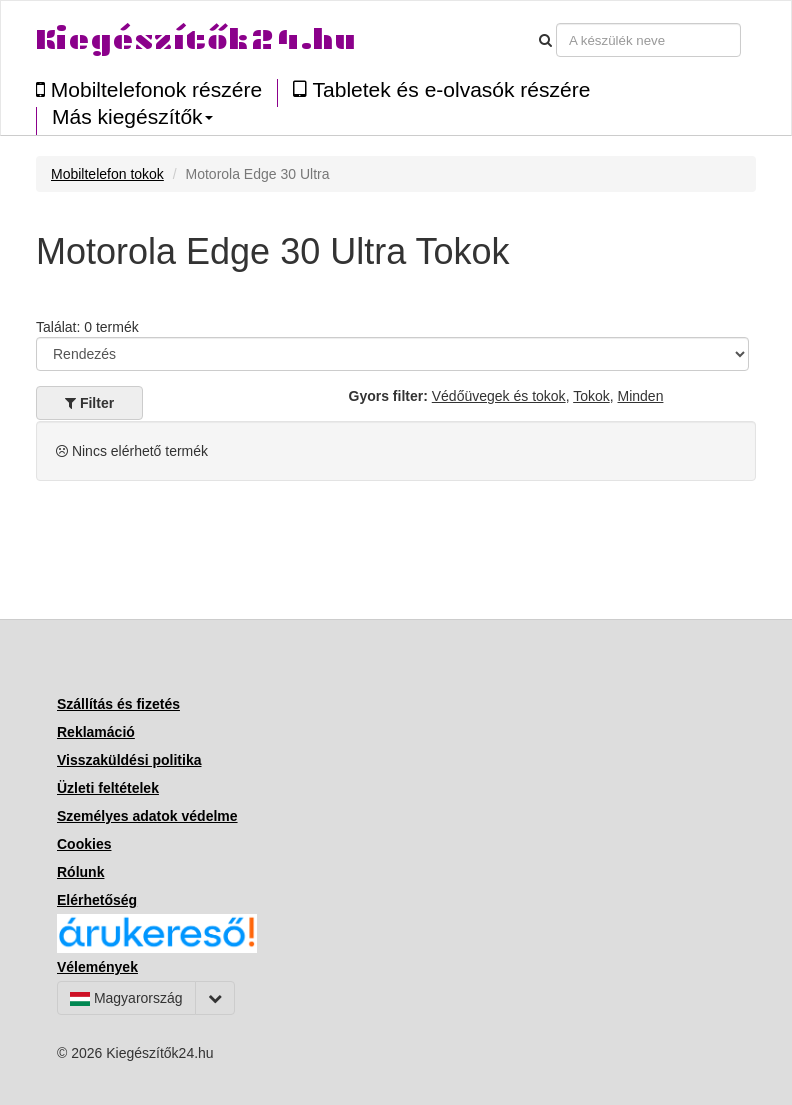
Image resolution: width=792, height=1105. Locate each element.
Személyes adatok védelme (147, 816)
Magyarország (126, 998)
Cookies (84, 844)
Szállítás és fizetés (118, 704)
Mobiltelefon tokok (107, 174)
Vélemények (97, 967)
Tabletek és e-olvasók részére (441, 89)
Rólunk (80, 872)
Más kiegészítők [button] (132, 117)
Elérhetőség (97, 900)
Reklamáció (96, 732)
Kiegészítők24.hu (196, 39)
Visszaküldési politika (129, 760)
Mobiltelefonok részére (149, 89)
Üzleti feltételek (108, 788)
